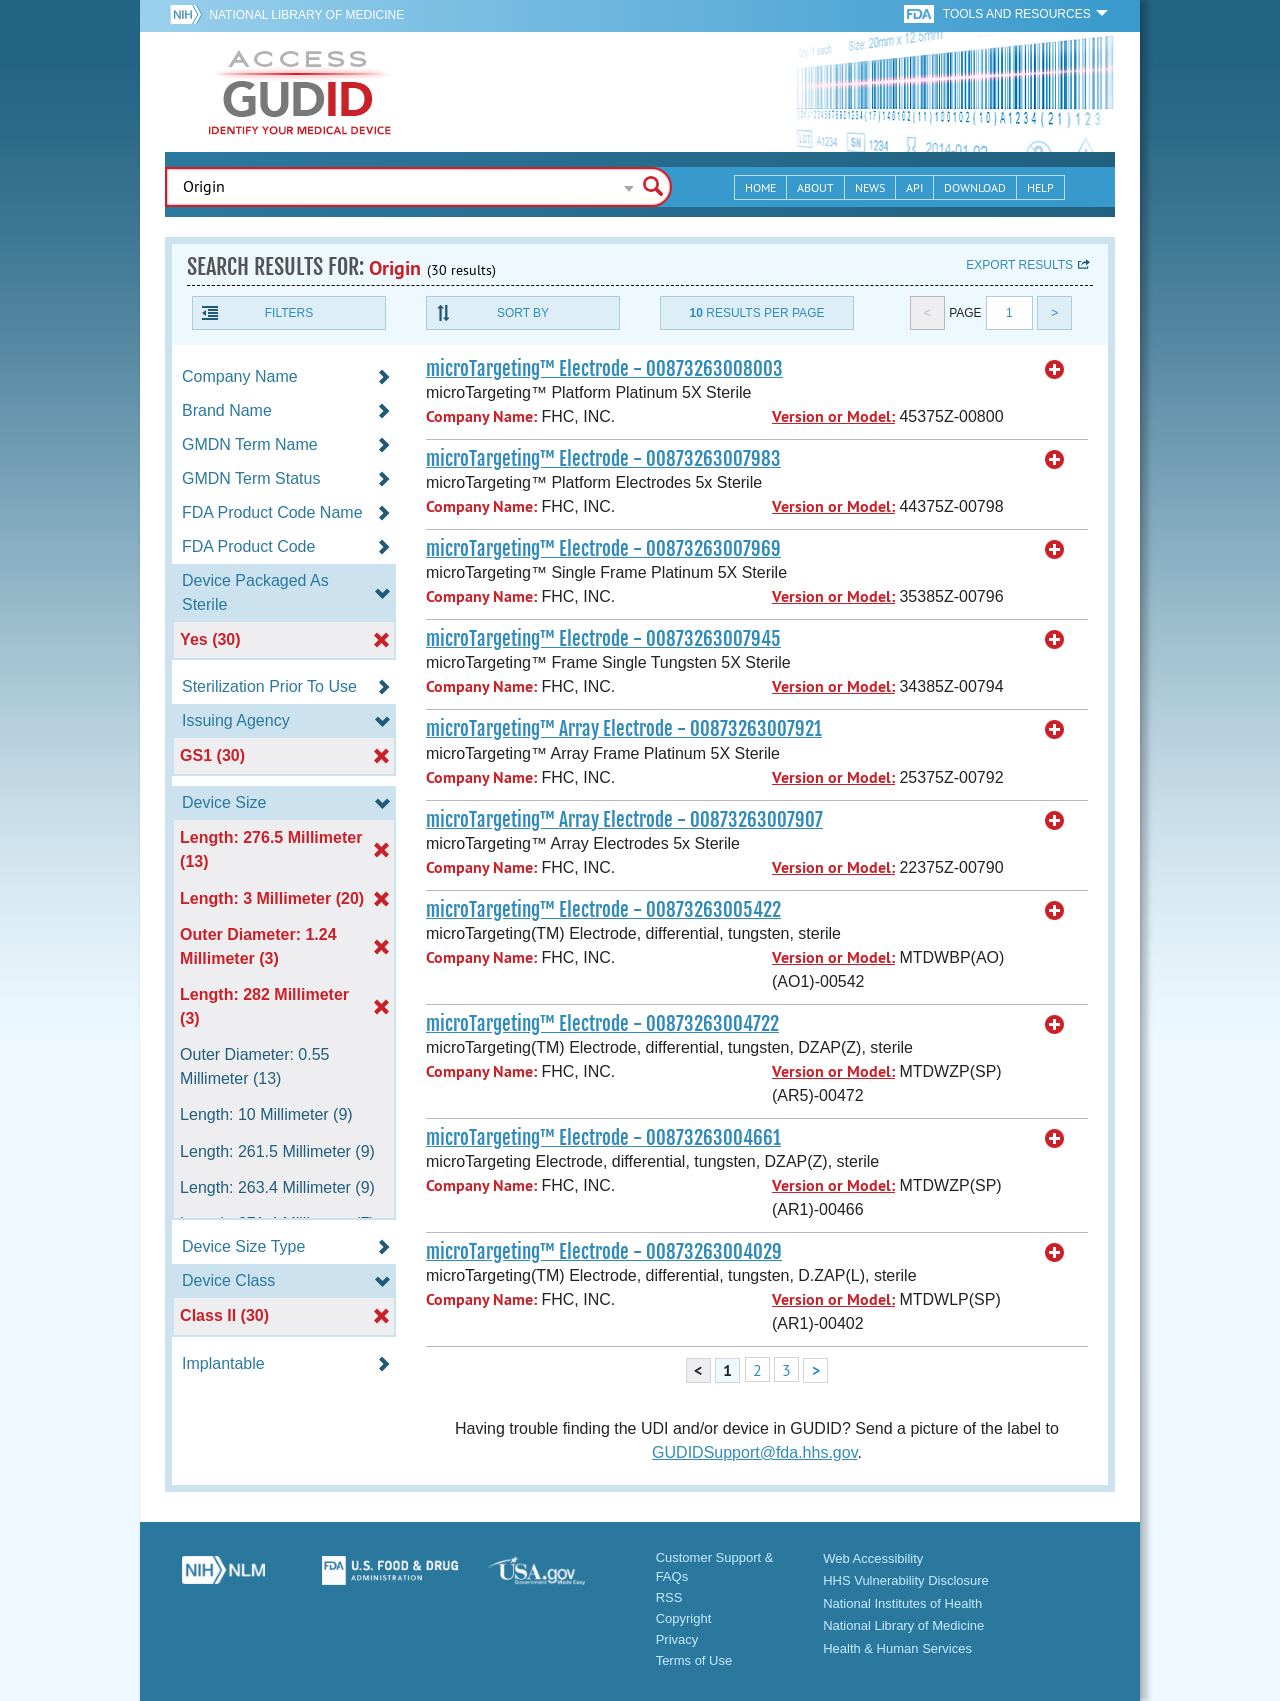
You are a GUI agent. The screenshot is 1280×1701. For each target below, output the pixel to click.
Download (975, 187)
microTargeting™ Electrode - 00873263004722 (602, 1024)
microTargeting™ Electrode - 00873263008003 (604, 369)
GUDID (300, 92)
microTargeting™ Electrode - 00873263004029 (604, 1252)
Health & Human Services (897, 1648)
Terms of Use (694, 1660)
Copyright (684, 1618)
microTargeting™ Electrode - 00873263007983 (603, 459)
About (815, 187)
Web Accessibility (873, 1558)
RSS (669, 1597)
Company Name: (481, 416)
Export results (1019, 265)
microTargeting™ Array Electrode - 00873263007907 (624, 820)
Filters (289, 313)
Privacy (677, 1639)
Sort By (523, 313)
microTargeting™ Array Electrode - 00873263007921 (624, 729)
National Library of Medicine (306, 15)
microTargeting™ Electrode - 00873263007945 (603, 639)
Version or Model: (833, 416)
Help (1040, 187)
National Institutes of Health (902, 1603)
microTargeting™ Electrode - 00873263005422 (603, 910)
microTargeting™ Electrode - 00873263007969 (603, 549)
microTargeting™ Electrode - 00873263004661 (603, 1138)
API (914, 187)
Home (760, 187)
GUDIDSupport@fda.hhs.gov (754, 1452)
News (870, 187)
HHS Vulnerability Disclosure (906, 1580)
